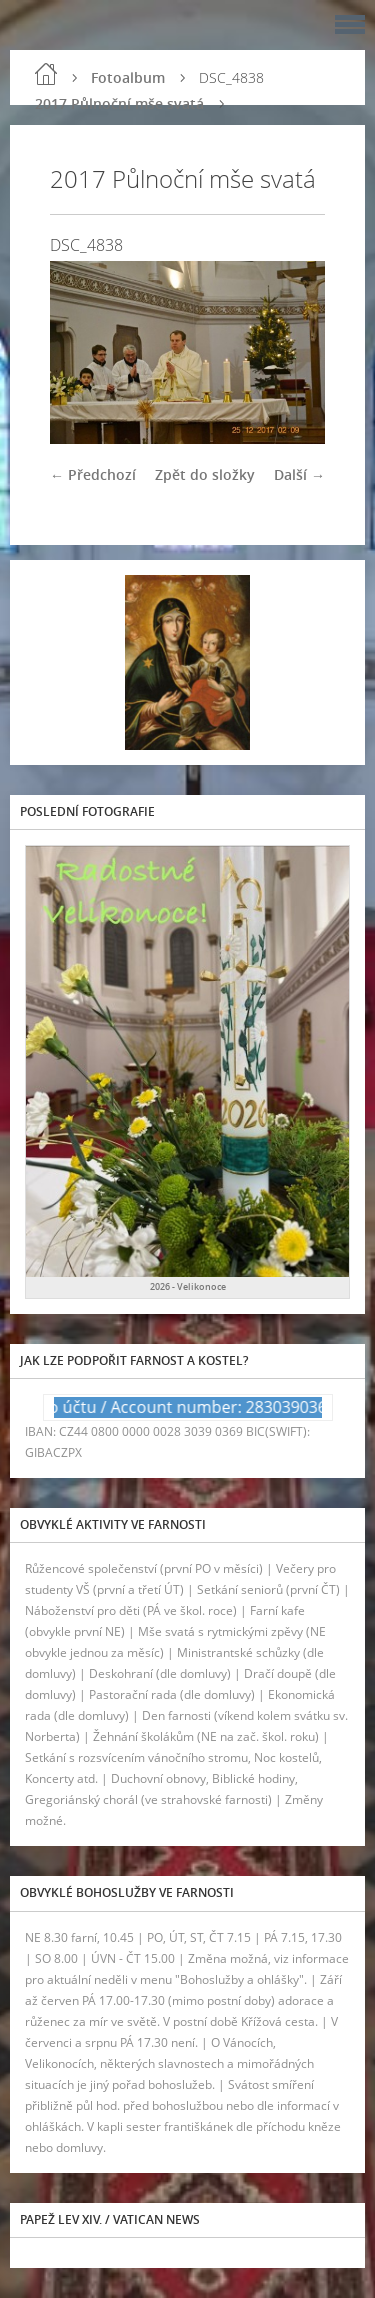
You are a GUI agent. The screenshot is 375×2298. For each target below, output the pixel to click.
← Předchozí (93, 474)
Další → (299, 474)
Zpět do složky (205, 474)
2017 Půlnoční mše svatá (119, 103)
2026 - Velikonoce (188, 1286)
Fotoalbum (128, 77)
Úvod (46, 74)
